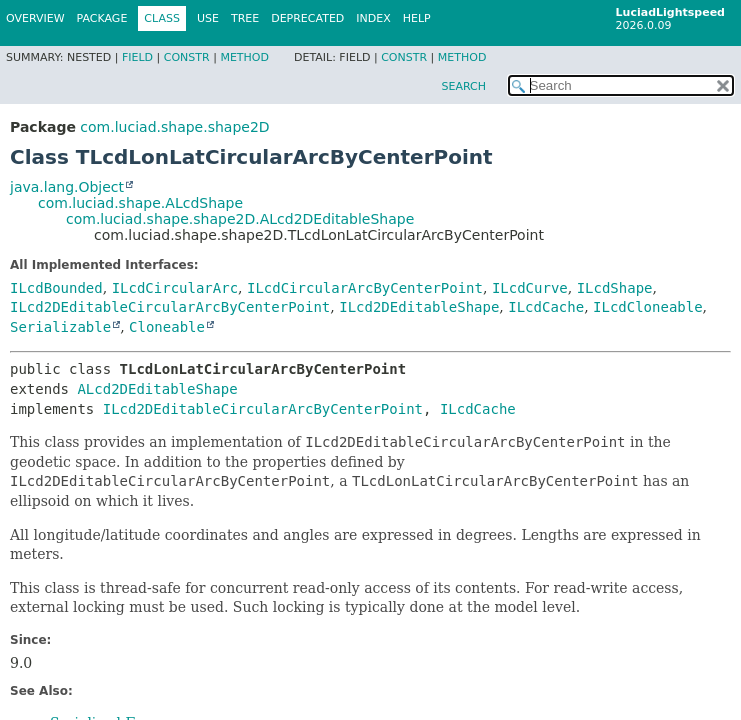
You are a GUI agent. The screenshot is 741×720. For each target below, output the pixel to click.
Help (417, 18)
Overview (35, 18)
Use (208, 18)
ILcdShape (615, 288)
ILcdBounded (56, 288)
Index (373, 18)
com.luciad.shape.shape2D (174, 127)
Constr (187, 57)
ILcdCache (546, 307)
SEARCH (463, 86)
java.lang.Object (67, 187)
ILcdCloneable (648, 307)
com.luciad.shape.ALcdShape (140, 203)
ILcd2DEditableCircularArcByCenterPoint (170, 307)
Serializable (60, 327)
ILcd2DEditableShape (419, 307)
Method (244, 57)
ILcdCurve (530, 288)
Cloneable (167, 327)
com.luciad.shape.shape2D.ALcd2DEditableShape (240, 219)
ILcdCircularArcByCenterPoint (365, 288)
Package (102, 18)
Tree (245, 18)
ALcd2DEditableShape (157, 389)
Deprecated (307, 18)
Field (137, 57)
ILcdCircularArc (175, 288)
